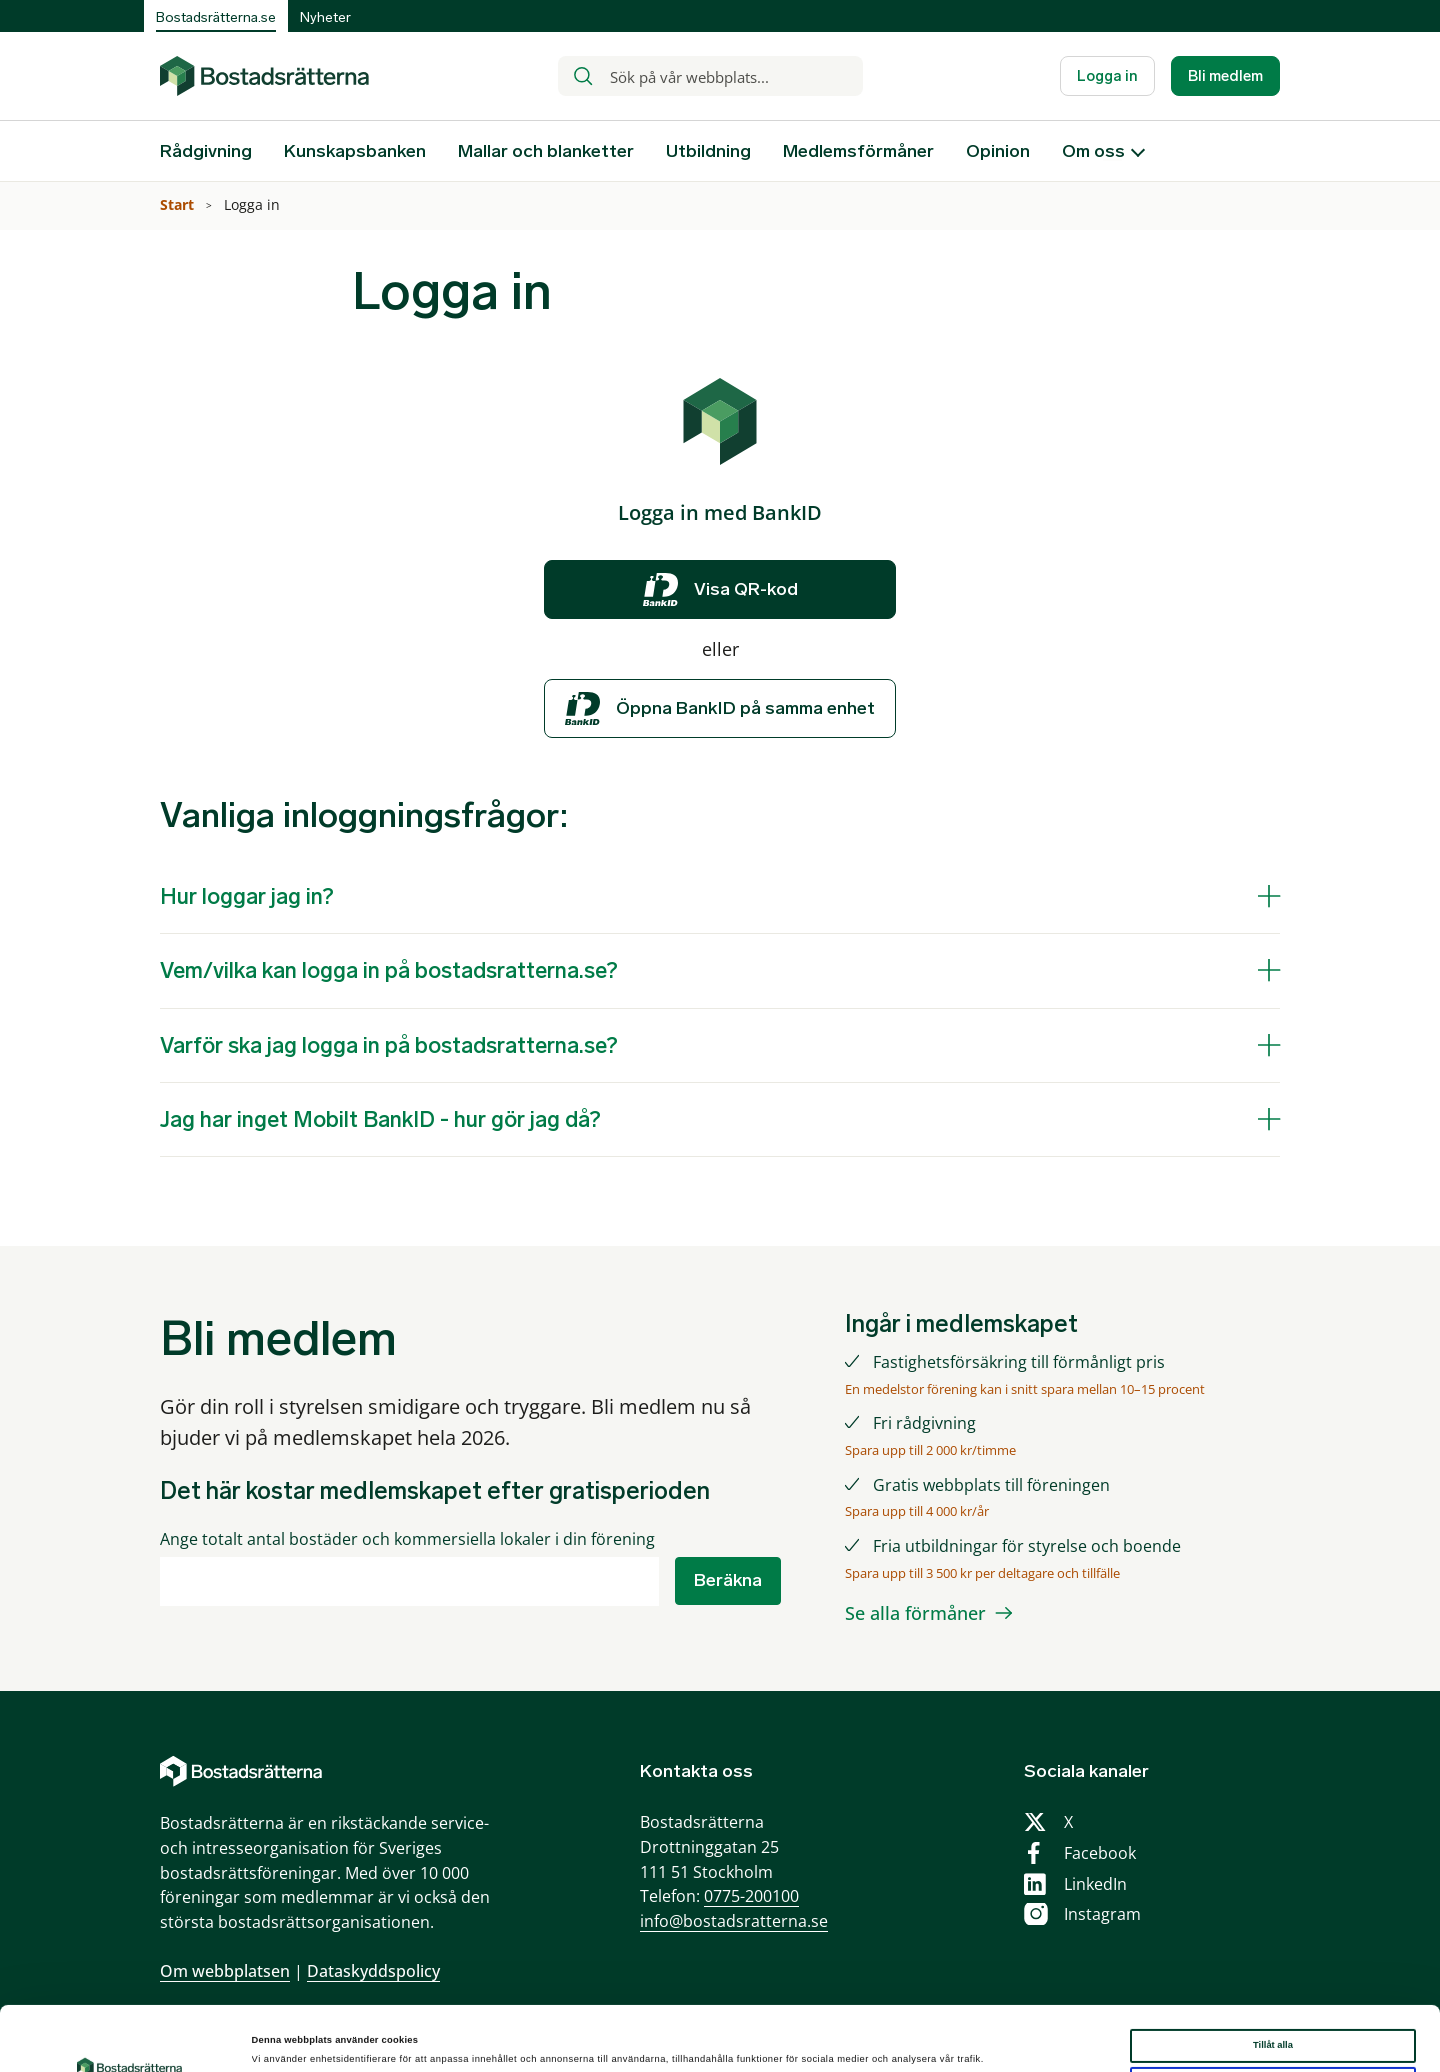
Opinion (998, 151)
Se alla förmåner (915, 1613)
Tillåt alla (1273, 1990)
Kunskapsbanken (355, 151)
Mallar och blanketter (546, 151)
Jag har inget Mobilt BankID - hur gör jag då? (380, 1119)
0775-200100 (751, 1896)
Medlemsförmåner (858, 151)
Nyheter (325, 17)
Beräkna (728, 1580)
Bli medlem (1225, 76)
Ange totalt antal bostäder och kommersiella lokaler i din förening (407, 1539)
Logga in (1107, 76)
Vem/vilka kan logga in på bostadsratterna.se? (389, 970)
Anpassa (1273, 2028)
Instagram (1102, 1914)
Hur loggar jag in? (247, 896)
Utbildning (708, 151)
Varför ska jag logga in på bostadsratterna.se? (389, 1045)
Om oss (1093, 151)
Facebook (1100, 1853)
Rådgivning (206, 151)
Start (179, 204)
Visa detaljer (280, 2039)
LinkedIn (1095, 1884)
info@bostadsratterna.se (734, 1921)
